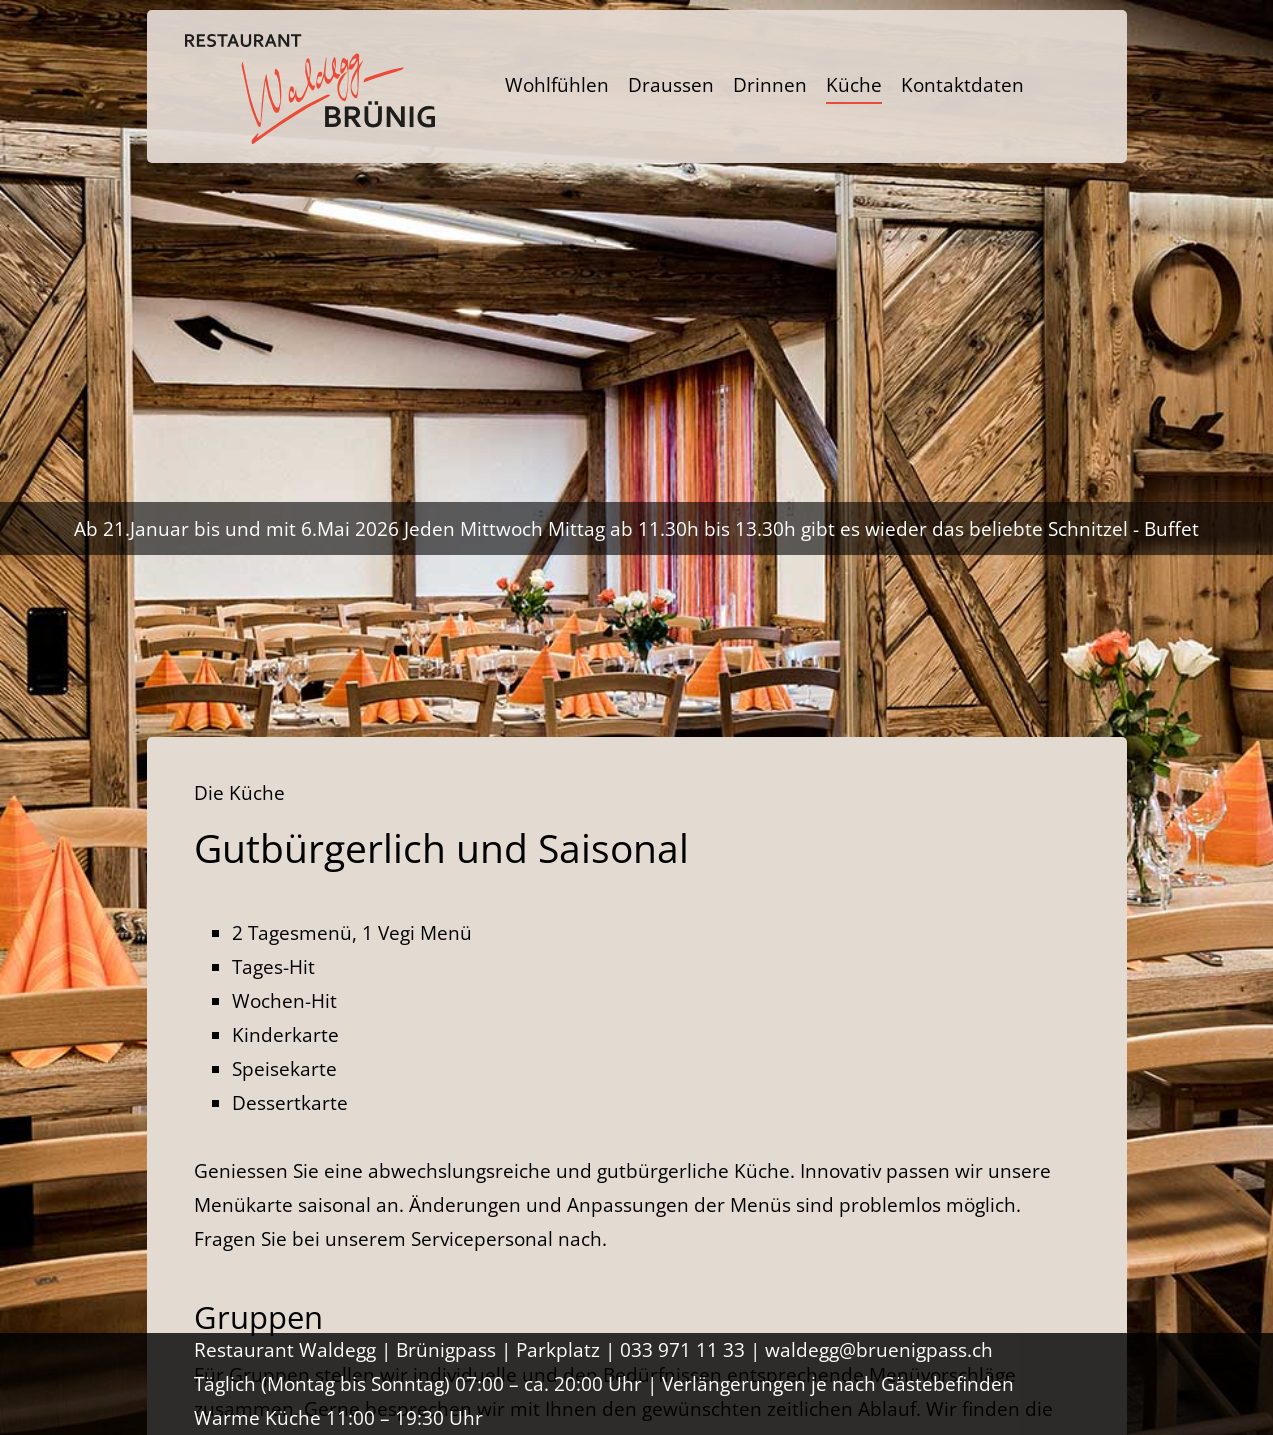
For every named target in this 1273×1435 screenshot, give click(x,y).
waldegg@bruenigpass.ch (879, 1350)
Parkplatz (558, 1350)
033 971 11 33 (682, 1350)
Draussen (671, 85)
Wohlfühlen (557, 85)
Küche (854, 85)
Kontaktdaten (962, 85)
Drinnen (770, 85)
